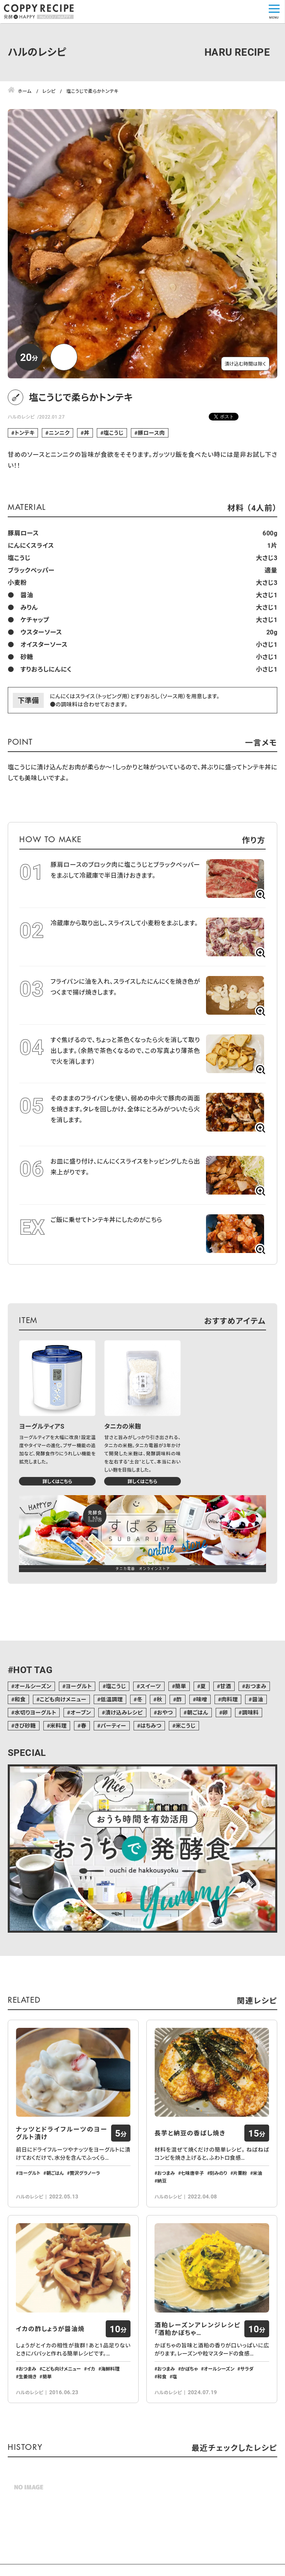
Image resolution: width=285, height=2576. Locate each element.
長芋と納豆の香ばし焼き (190, 2158)
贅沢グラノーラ (85, 2198)
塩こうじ (113, 432)
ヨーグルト (78, 1686)
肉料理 (229, 1699)
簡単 (180, 1686)
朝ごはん (197, 1712)
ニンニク (59, 432)
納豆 (162, 2206)
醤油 (257, 1699)
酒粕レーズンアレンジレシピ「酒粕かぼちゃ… (197, 2379)
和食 (20, 1699)
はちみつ (150, 1725)
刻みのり (218, 2198)
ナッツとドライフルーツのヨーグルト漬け (61, 2158)
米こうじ (185, 1725)
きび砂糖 (25, 1725)
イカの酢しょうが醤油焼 (50, 2379)
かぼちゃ (189, 2419)
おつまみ (255, 1686)
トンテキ (24, 432)
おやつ (165, 1712)
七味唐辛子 (192, 2198)
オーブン (80, 1712)
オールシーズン (32, 1686)
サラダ (246, 2419)
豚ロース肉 (151, 432)
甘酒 (225, 1686)
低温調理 (112, 1699)
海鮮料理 (110, 2419)
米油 (257, 2198)
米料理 (58, 1725)
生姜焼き (27, 2427)
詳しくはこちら (57, 1481)
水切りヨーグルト (35, 1712)
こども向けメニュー (63, 1699)
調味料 (250, 1712)
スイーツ (150, 1686)
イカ (91, 2419)
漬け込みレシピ (124, 1712)
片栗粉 (240, 2198)
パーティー (113, 1725)
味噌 (201, 1699)
